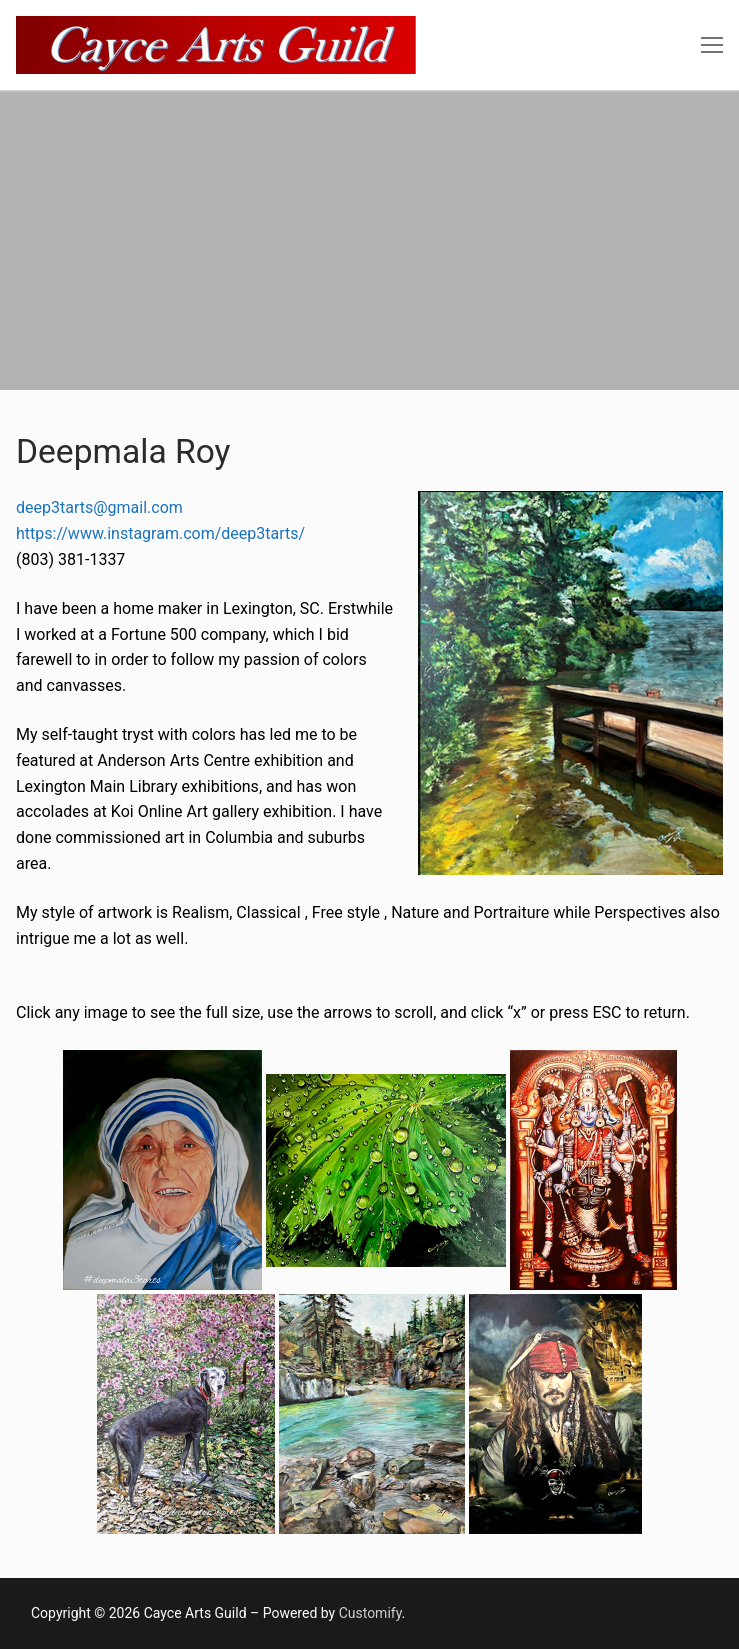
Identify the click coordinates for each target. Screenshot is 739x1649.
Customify (370, 1613)
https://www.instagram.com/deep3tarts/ (160, 533)
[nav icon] (712, 45)
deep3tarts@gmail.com (99, 507)
